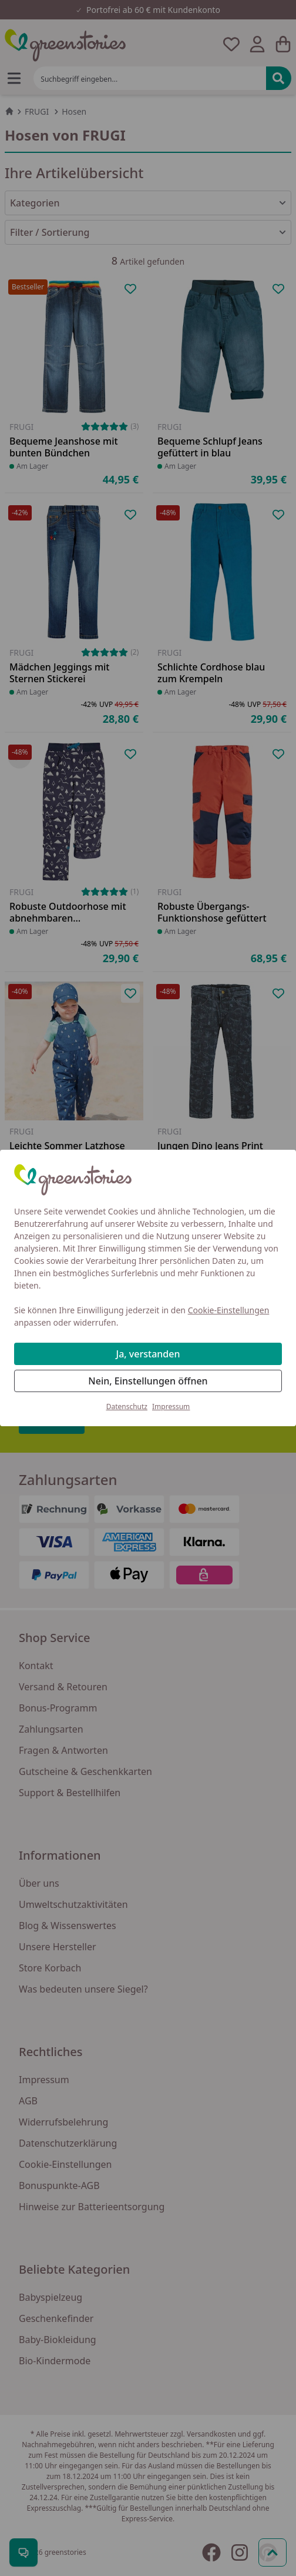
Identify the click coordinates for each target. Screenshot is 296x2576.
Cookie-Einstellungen (229, 1310)
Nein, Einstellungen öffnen (147, 1380)
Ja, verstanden (148, 1353)
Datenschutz (126, 1407)
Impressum (171, 1407)
